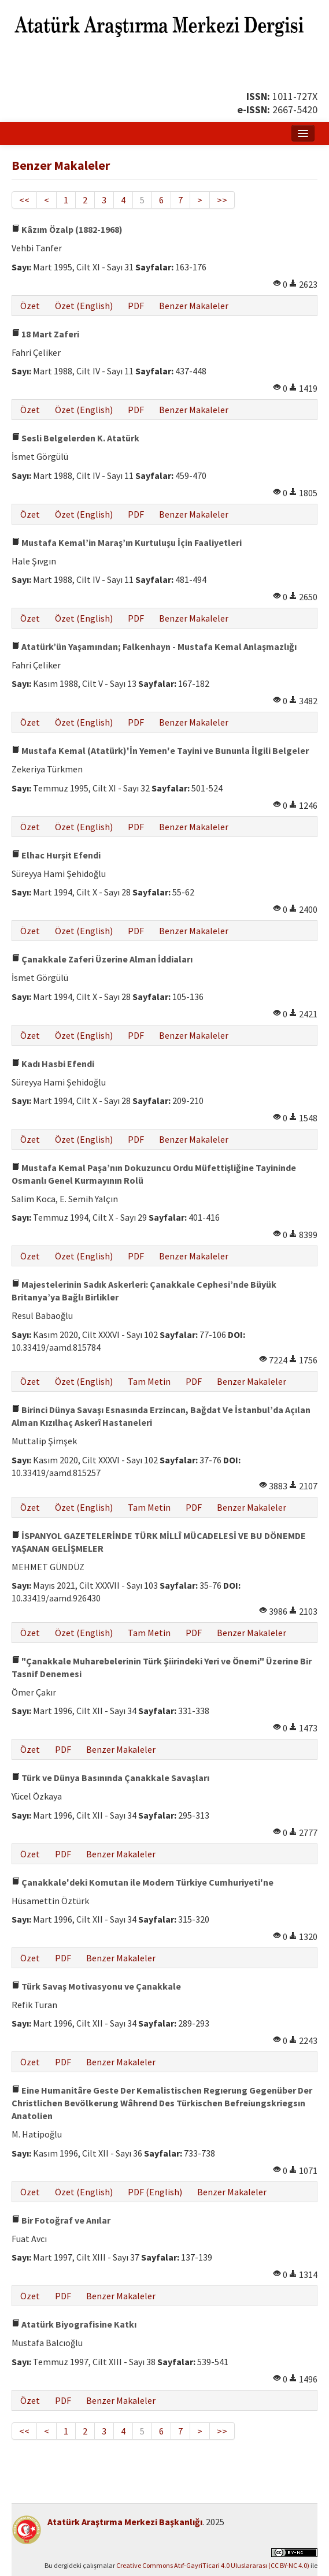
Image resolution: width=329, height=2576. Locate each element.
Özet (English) (84, 305)
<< (24, 200)
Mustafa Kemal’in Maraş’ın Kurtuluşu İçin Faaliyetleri (127, 542)
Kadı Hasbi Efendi (53, 1063)
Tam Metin (149, 1381)
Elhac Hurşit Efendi (56, 855)
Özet (30, 305)
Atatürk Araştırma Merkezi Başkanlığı (124, 2521)
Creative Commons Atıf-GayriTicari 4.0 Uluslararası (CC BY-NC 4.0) (212, 2565)
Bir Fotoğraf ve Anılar (61, 2220)
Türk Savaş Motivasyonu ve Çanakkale (96, 1986)
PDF (136, 305)
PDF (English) (155, 2192)
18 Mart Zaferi (45, 334)
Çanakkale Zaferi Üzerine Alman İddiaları (102, 959)
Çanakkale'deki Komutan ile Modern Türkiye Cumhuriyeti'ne (142, 1882)
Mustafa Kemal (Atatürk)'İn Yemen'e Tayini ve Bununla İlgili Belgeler (160, 750)
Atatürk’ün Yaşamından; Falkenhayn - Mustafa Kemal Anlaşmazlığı (154, 646)
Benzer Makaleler (193, 305)
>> (222, 200)
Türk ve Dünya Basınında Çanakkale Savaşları (110, 1777)
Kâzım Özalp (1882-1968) (67, 229)
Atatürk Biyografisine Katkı (74, 2324)
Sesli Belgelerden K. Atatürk (75, 438)
